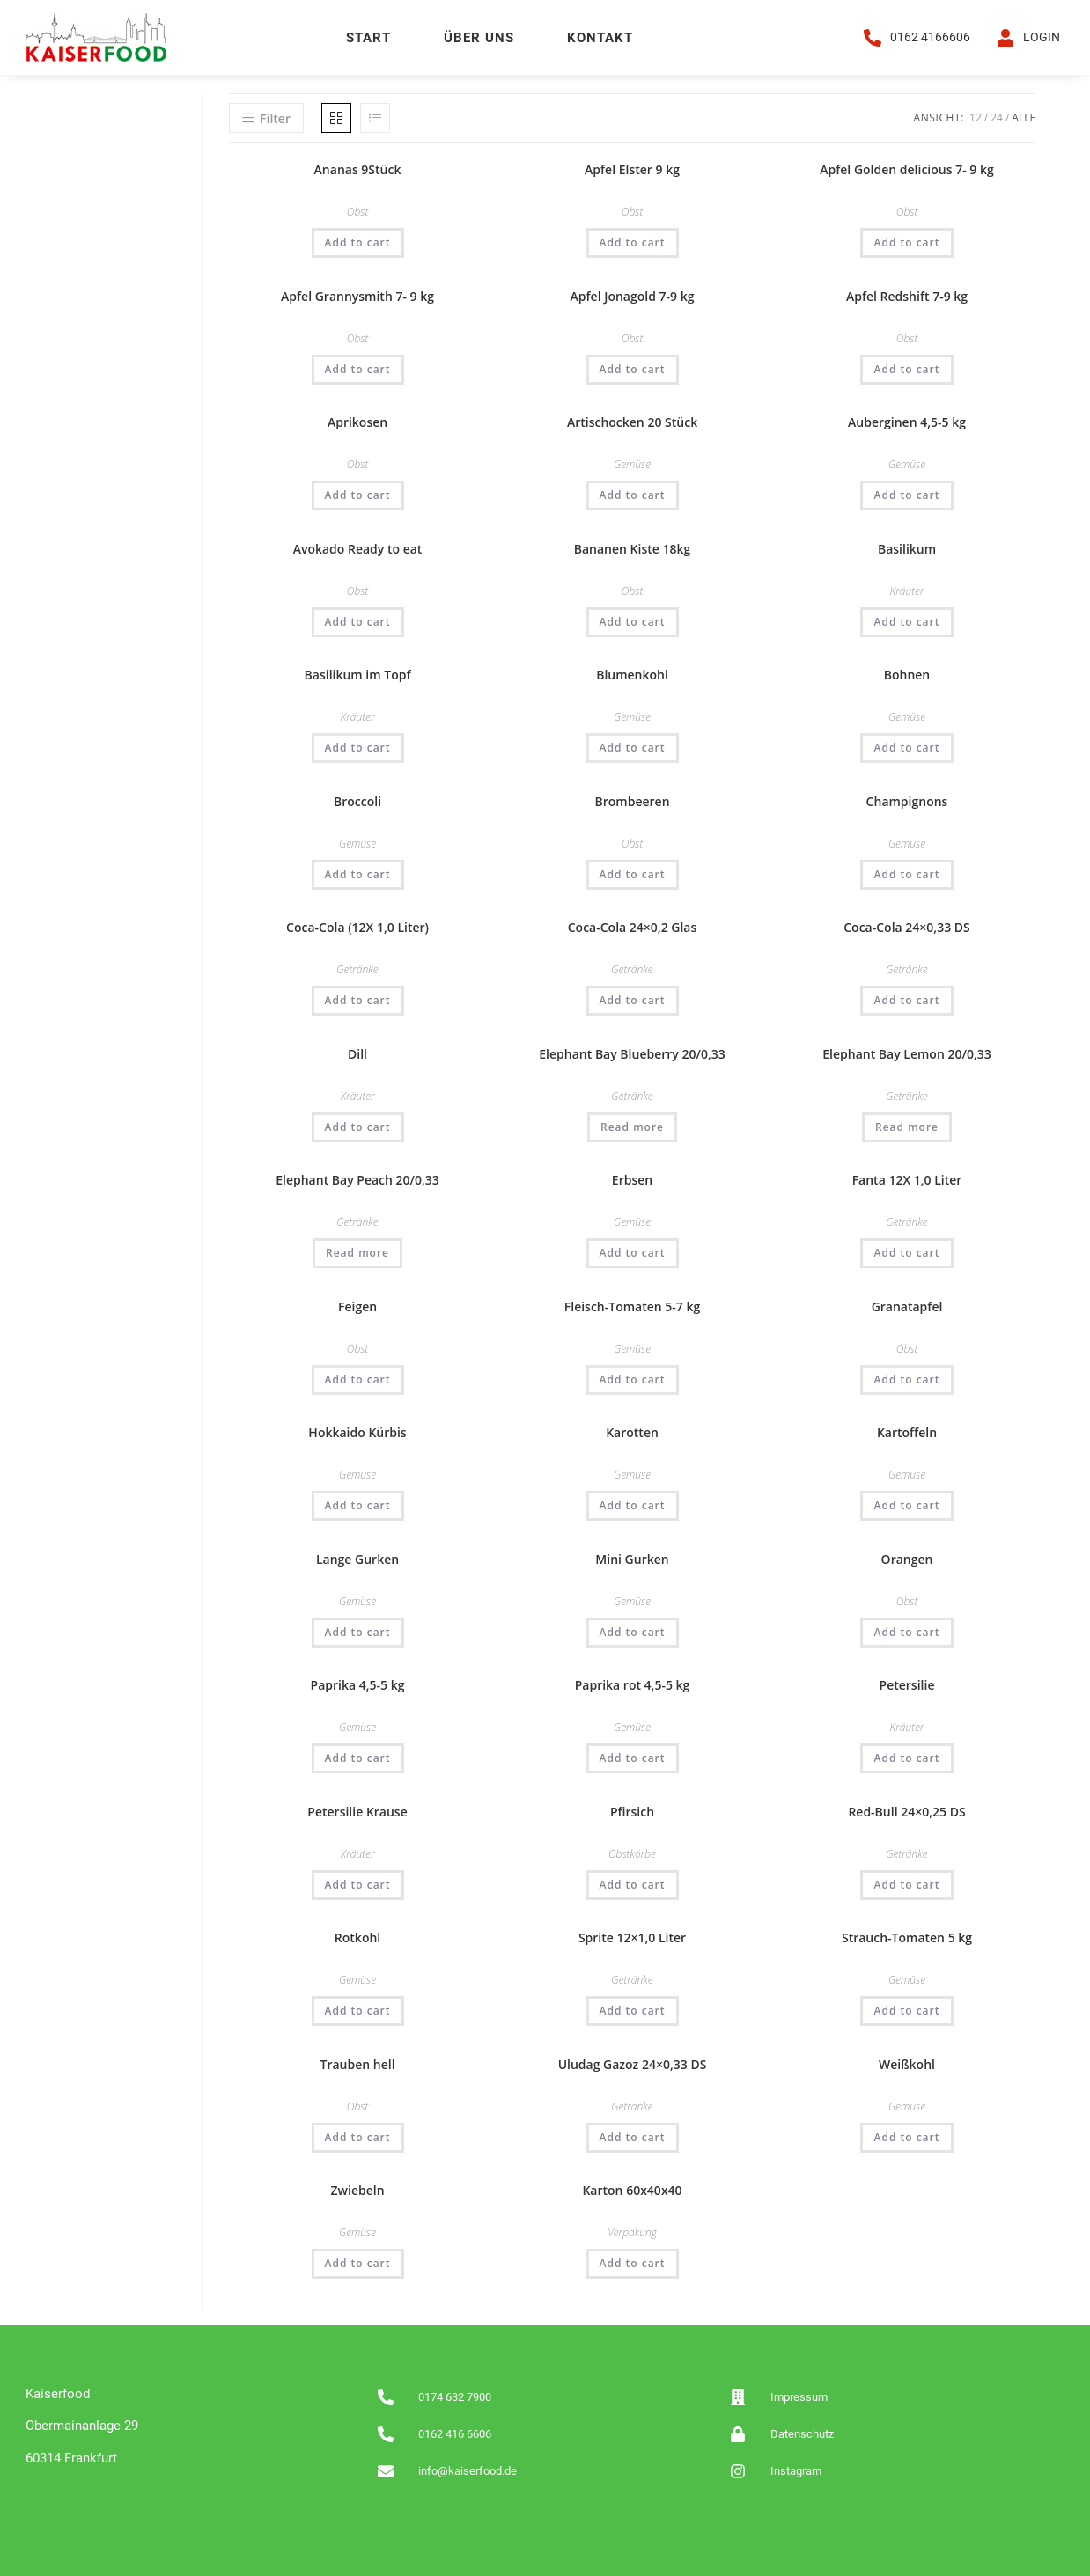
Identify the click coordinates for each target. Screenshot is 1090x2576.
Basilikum (907, 547)
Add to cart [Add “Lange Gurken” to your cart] (358, 1631)
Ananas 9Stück (357, 168)
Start (368, 38)
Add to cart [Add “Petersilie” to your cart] (906, 1757)
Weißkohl (907, 2063)
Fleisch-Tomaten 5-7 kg (632, 1305)
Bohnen (907, 673)
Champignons (907, 800)
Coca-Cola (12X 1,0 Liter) (357, 926)
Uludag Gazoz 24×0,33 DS (632, 2063)
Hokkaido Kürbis (357, 1431)
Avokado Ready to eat (358, 547)
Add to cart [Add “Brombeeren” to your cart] (633, 873)
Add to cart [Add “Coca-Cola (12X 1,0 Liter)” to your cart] (358, 999)
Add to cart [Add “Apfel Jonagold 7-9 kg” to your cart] (633, 368)
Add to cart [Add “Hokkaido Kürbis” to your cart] (358, 1504)
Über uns (479, 38)
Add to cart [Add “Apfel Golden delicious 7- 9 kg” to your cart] (906, 241)
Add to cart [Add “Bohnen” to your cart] (906, 746)
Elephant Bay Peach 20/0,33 (357, 1179)
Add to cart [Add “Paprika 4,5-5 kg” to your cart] (358, 1757)
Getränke (357, 968)
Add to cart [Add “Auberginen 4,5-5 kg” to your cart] (906, 494)
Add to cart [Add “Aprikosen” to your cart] (358, 494)
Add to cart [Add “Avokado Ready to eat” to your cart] (358, 620)
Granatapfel (907, 1305)
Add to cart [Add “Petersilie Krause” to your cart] (358, 1883)
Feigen (357, 1305)
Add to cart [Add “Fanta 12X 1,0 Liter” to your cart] (906, 1251)
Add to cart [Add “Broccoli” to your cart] (358, 873)
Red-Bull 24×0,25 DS (906, 1810)
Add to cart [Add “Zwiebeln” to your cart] (358, 2262)
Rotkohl (357, 1936)
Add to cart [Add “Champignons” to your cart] (906, 873)
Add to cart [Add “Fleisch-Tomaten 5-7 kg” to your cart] (633, 1378)
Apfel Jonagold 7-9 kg (633, 295)
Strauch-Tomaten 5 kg (907, 1936)
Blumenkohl (632, 673)
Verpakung (632, 2231)
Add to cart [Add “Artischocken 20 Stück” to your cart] (633, 494)
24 (997, 116)
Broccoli (357, 800)
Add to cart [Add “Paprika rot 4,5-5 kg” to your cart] (633, 1757)
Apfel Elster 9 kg (632, 168)
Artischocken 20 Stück (632, 421)
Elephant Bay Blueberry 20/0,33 (632, 1053)
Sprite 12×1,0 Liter (632, 1936)
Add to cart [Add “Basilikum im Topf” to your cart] (358, 746)
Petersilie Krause (357, 1810)
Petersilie (907, 1684)
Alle (1023, 116)
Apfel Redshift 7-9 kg (907, 295)
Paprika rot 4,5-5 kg (632, 1684)
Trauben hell (357, 2063)
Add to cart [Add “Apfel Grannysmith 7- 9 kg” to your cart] (358, 368)
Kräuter (907, 590)
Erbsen (632, 1179)
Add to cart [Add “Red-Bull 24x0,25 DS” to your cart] (906, 1883)
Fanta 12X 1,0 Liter (907, 1179)
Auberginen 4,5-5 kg (907, 421)
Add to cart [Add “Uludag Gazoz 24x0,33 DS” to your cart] (633, 2136)
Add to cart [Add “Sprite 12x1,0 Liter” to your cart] (633, 2009)
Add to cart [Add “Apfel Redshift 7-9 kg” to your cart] (906, 368)
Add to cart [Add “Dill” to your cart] (358, 1126)
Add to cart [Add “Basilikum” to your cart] (906, 620)
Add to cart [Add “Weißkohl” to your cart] (906, 2136)
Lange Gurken (357, 1558)
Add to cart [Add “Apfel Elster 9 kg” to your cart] (633, 241)
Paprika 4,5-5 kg (358, 1684)
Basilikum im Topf (358, 673)
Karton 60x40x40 (631, 2189)
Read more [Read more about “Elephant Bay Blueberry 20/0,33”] (632, 1126)
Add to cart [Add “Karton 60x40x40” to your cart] (633, 2262)
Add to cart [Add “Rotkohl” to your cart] (358, 2009)
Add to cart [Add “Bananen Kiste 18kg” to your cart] (633, 620)
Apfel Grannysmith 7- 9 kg (357, 295)
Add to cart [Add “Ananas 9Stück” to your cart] (358, 241)
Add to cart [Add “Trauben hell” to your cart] (358, 2136)
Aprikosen (357, 421)
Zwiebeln (358, 2189)
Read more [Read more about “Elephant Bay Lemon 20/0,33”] (907, 1126)
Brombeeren (632, 800)
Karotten (632, 1431)
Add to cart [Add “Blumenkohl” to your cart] (633, 746)
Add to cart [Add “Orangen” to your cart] (906, 1631)
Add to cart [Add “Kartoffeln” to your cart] (906, 1504)
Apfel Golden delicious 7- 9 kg (906, 168)
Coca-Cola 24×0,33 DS (906, 926)
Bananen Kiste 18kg (632, 547)
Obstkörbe (632, 1853)
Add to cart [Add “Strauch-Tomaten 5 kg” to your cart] (906, 2009)
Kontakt (600, 38)
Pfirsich (632, 1810)
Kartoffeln (907, 1431)
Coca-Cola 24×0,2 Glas (632, 926)
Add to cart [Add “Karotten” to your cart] (633, 1504)
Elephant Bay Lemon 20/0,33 (906, 1053)
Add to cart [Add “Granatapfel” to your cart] (906, 1378)
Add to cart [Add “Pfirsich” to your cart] (633, 1883)
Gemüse (632, 463)
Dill (357, 1053)
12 (975, 116)
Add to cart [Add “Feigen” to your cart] (358, 1378)
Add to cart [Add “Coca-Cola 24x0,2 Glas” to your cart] (633, 999)
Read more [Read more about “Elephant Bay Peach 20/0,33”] (357, 1251)
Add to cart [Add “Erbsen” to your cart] (633, 1251)
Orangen (907, 1558)
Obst (357, 210)
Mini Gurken (631, 1558)
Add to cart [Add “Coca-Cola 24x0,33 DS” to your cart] (906, 999)
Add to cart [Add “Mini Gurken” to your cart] (633, 1631)
